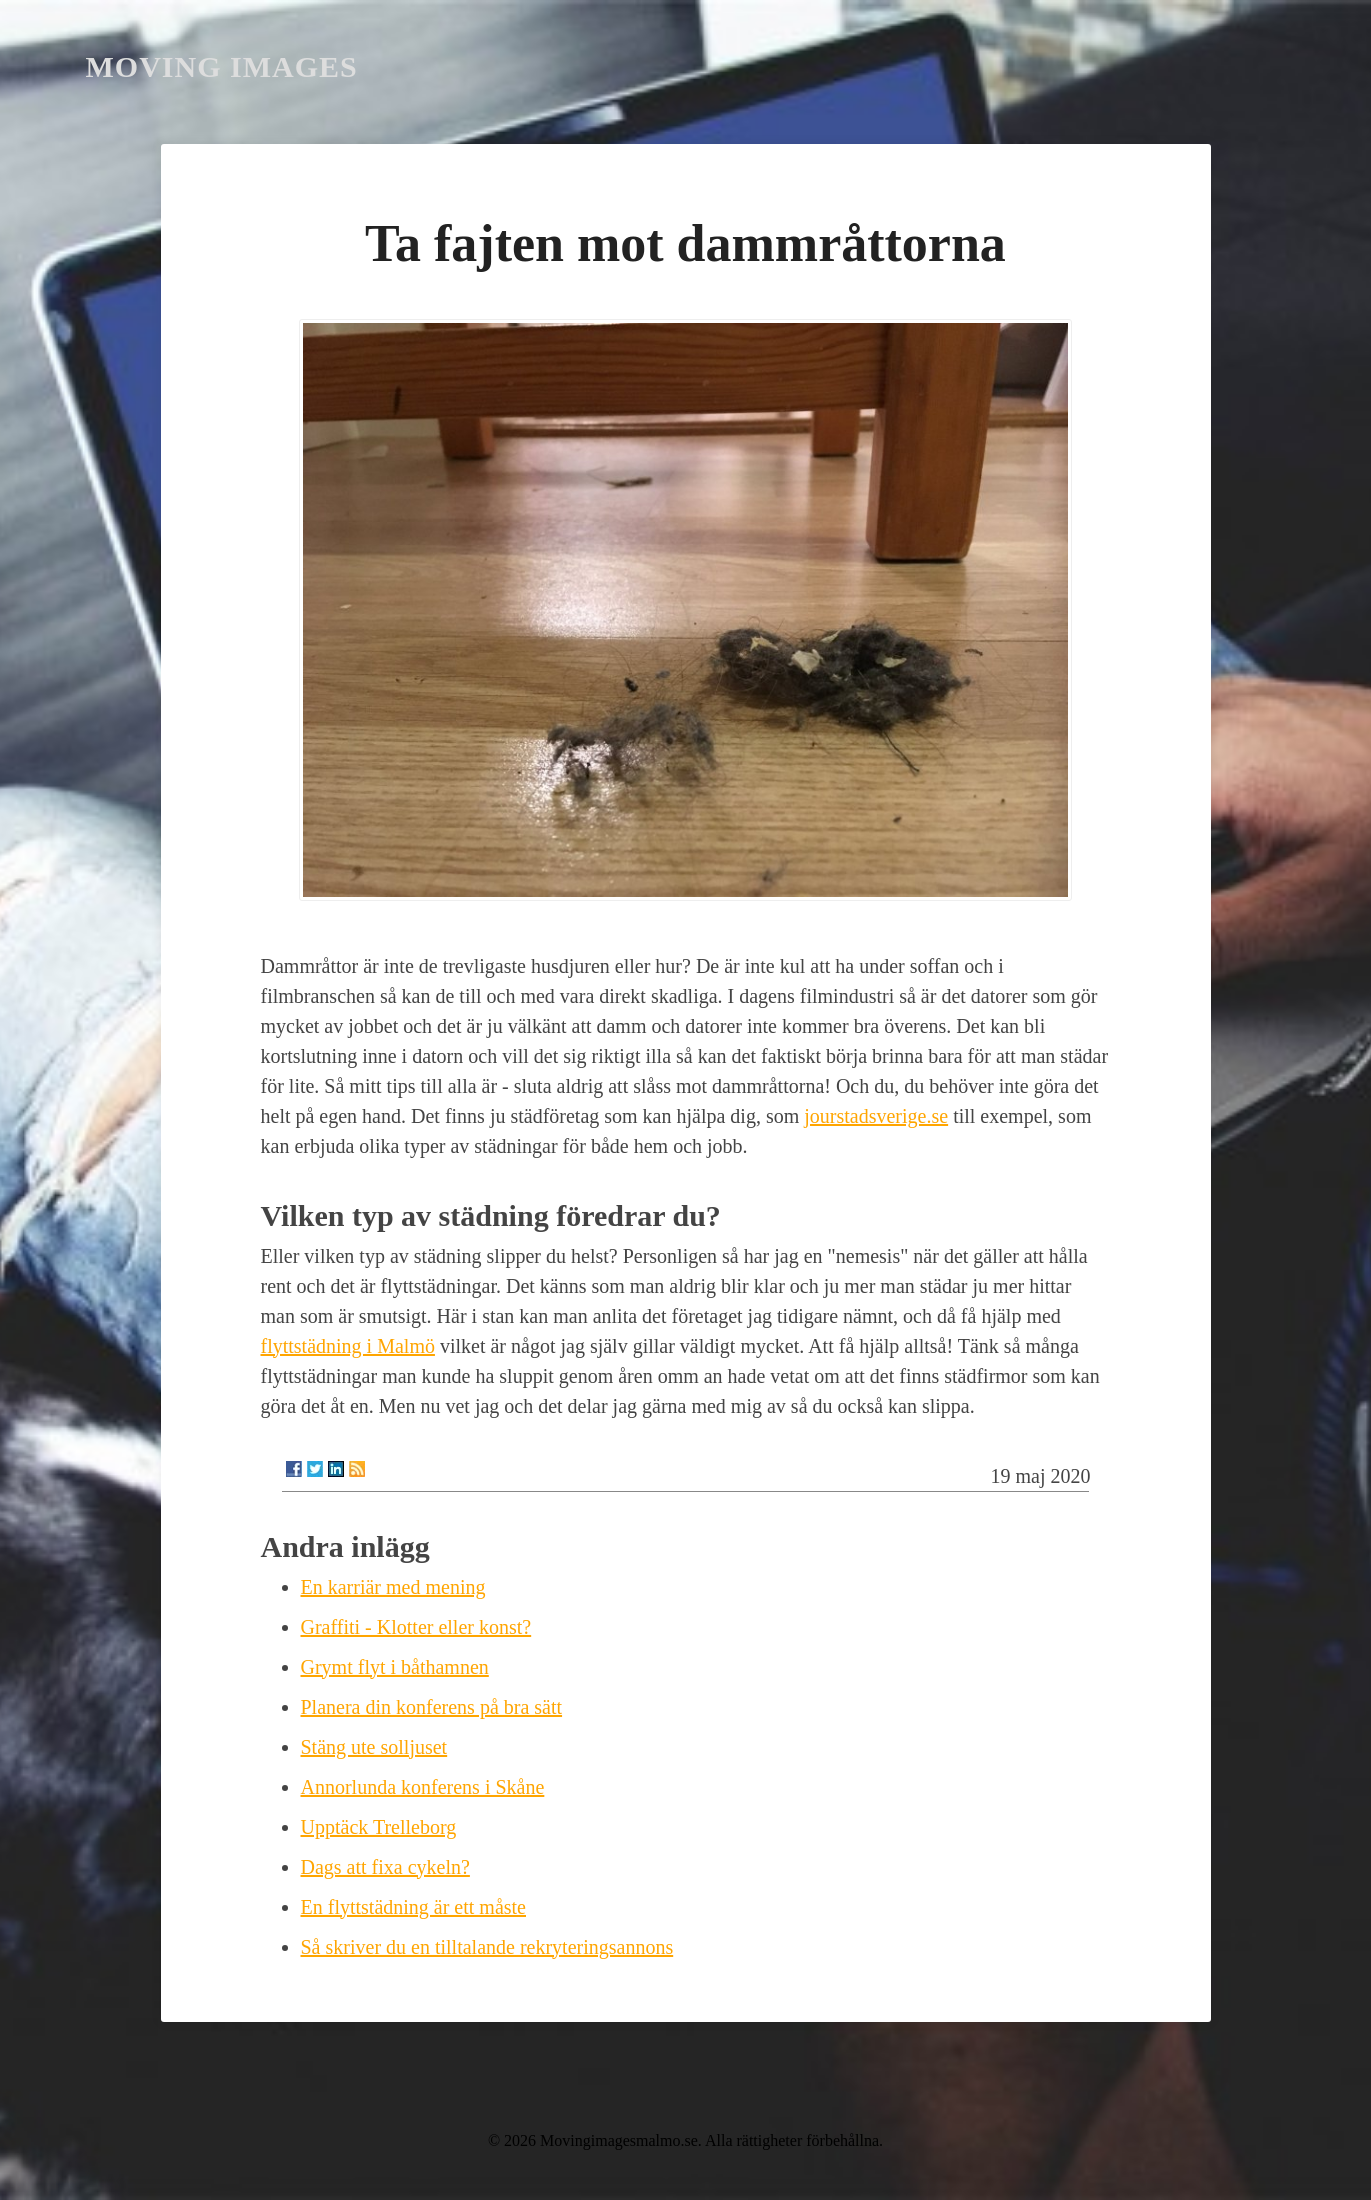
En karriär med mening (393, 1587)
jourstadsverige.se (876, 1116)
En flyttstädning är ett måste (414, 1907)
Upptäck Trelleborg (379, 1827)
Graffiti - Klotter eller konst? (416, 1627)
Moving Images (222, 66)
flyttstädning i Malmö (348, 1346)
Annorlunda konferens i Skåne (423, 1787)
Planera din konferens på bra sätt (432, 1707)
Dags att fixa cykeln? (385, 1867)
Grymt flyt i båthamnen (395, 1667)
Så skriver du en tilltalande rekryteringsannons (487, 1947)
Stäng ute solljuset (374, 1747)
